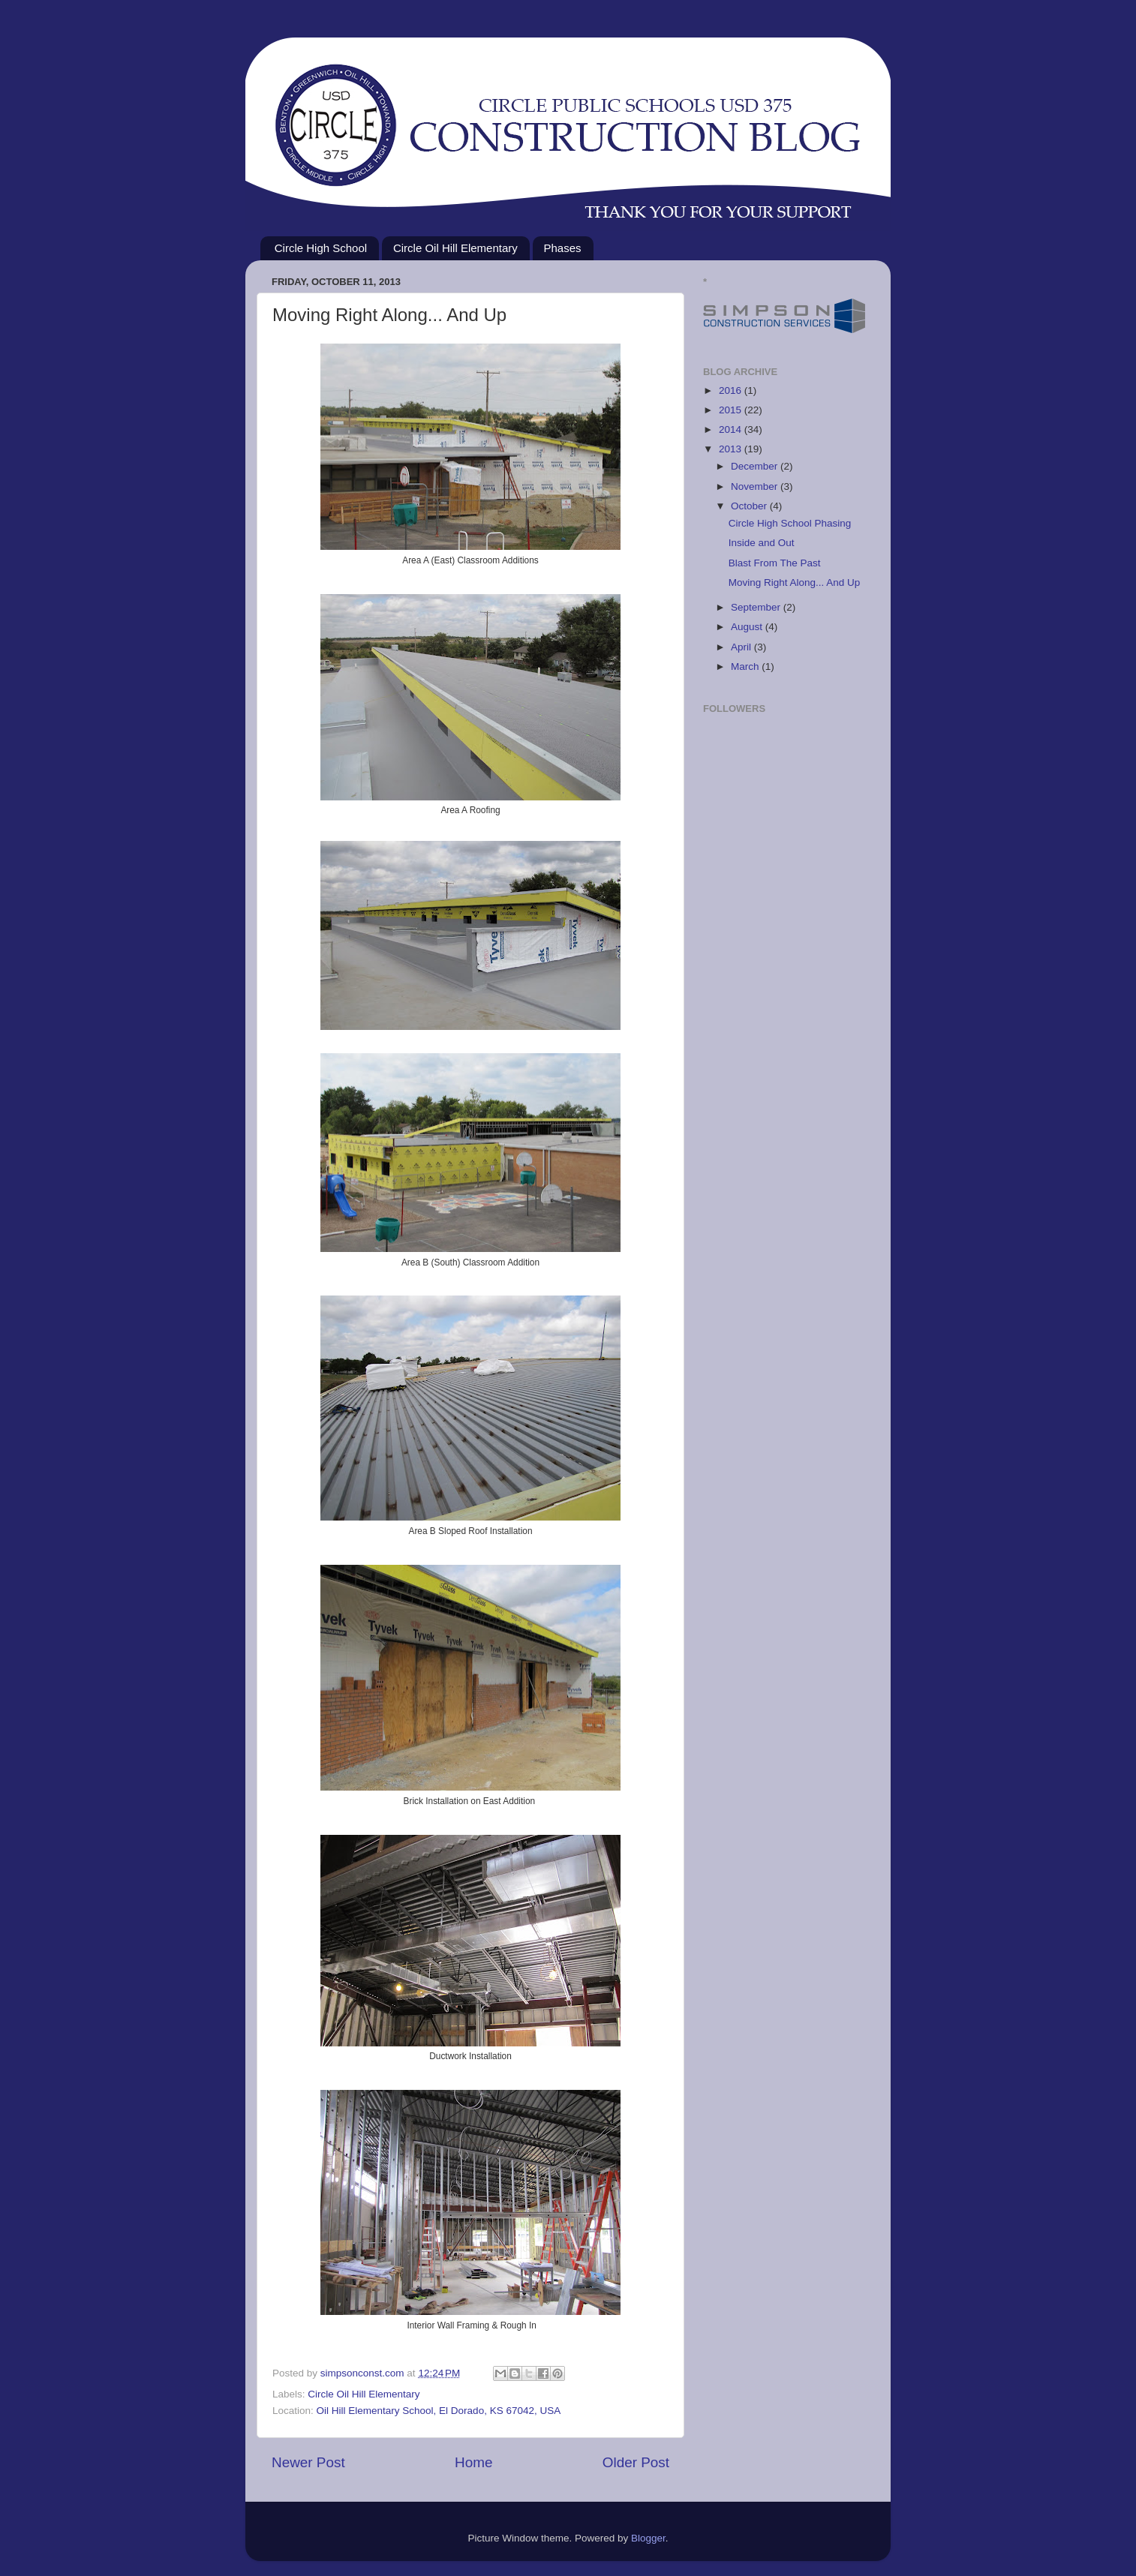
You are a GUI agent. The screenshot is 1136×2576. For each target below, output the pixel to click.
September (757, 607)
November (755, 486)
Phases (563, 248)
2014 (731, 429)
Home (473, 2462)
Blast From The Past (775, 563)
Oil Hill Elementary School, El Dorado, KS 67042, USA (439, 2410)
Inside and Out (762, 542)
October (750, 506)
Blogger (648, 2538)
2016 (731, 390)
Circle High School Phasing (790, 523)
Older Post (636, 2462)
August (748, 626)
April (742, 647)
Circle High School (321, 248)
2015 (731, 410)
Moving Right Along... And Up (795, 582)
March (746, 666)
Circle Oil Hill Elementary (455, 248)
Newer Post (308, 2462)
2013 (731, 449)
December (755, 466)
